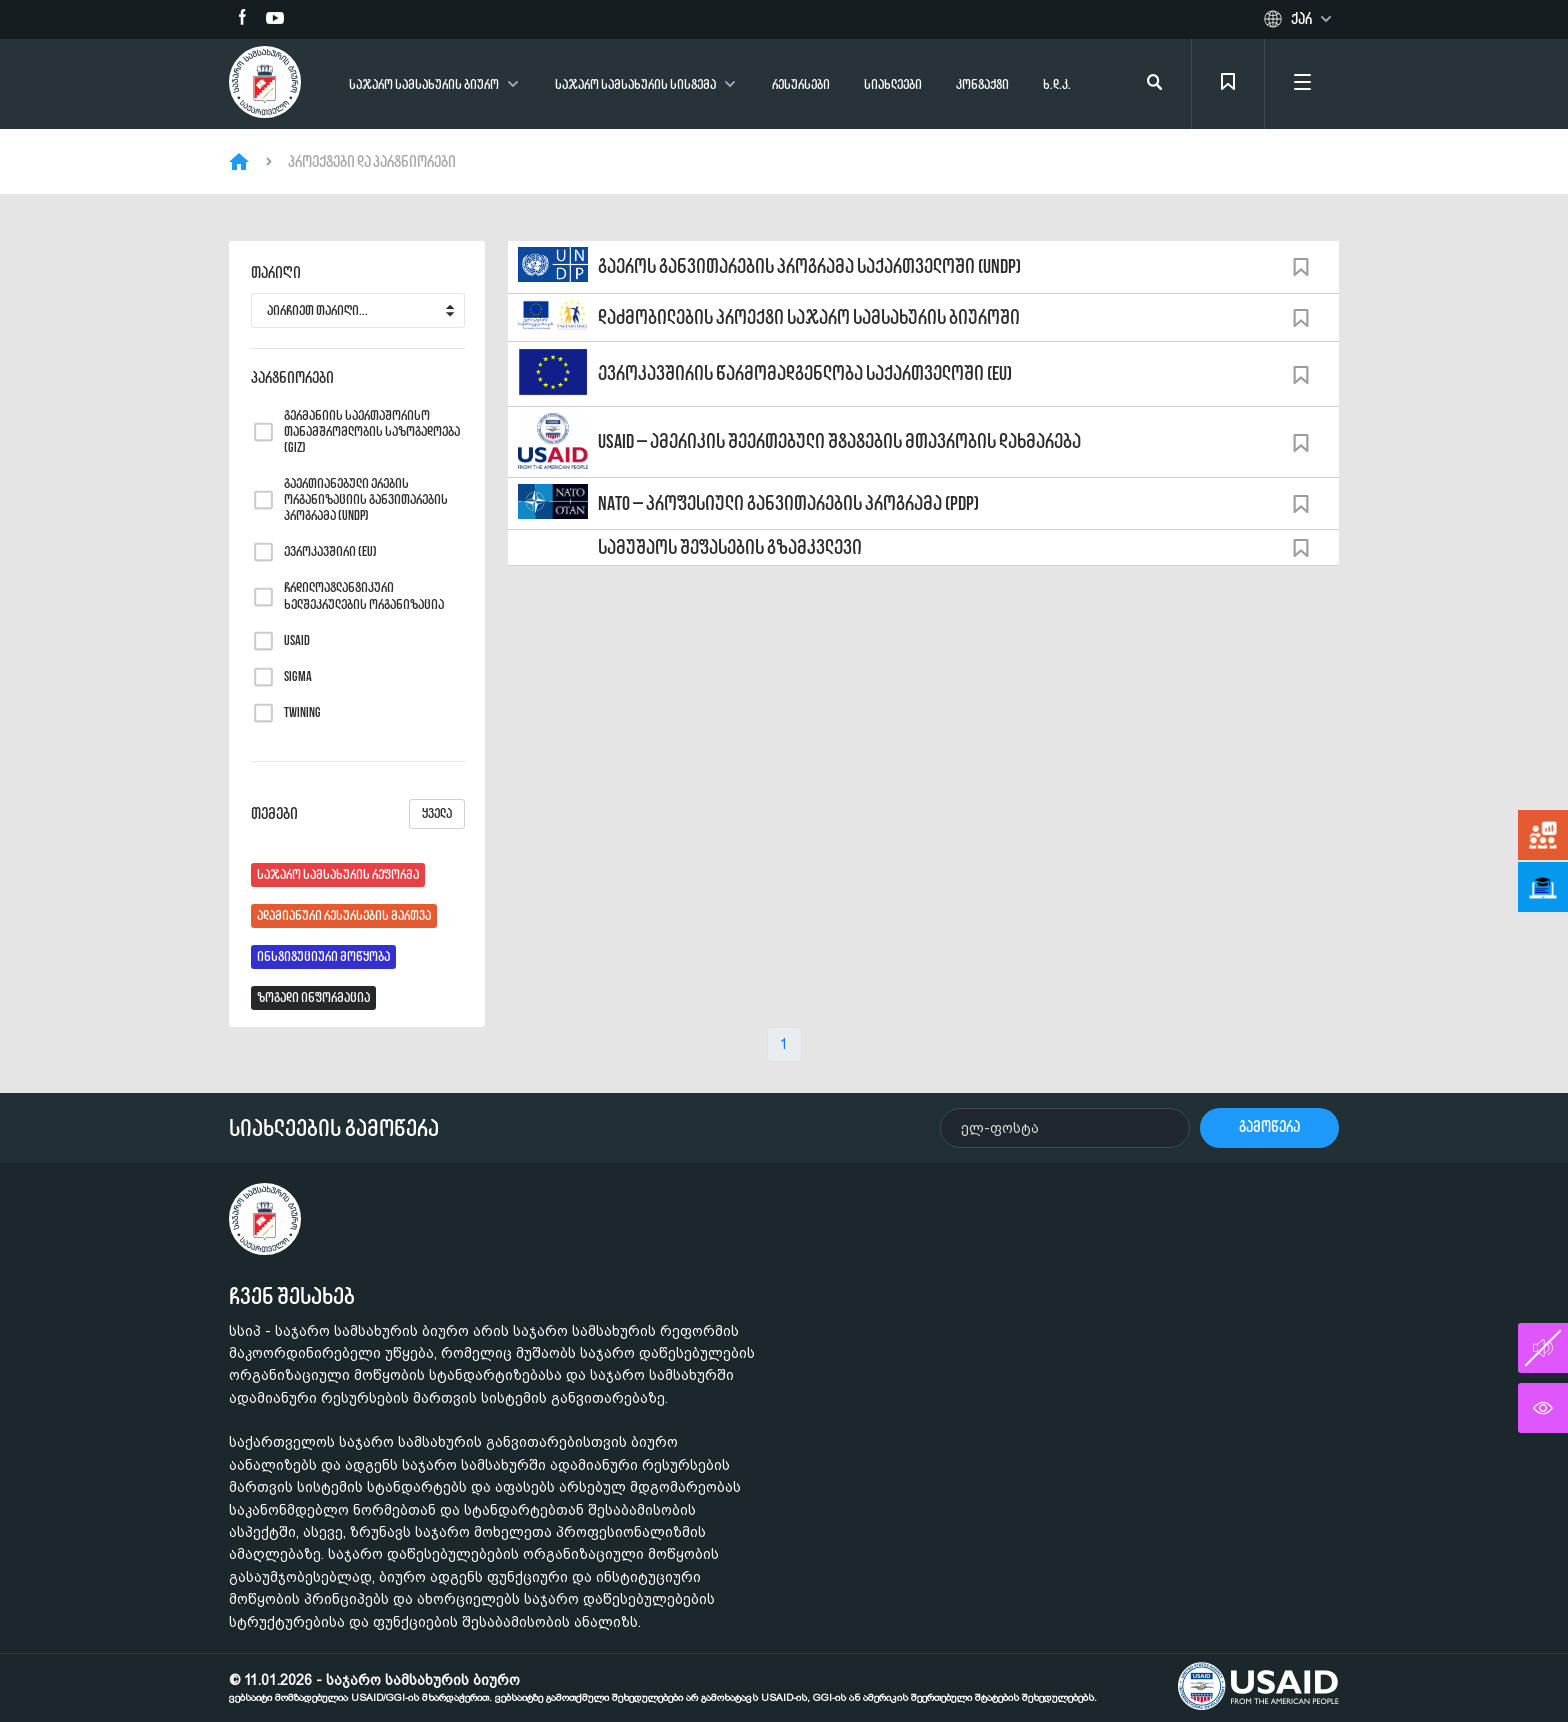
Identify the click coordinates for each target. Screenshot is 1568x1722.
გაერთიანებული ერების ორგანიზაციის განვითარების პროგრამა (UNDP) (366, 500)
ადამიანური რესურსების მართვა (344, 915)
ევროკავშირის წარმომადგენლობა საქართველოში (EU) (805, 373)
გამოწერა (1269, 1126)
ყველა (437, 813)
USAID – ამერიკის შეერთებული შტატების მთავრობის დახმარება (839, 441)
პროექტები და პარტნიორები (372, 162)
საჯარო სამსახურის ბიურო (424, 84)
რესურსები (801, 84)
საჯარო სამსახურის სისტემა (635, 84)
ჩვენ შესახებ (292, 1296)
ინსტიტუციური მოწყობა (323, 956)
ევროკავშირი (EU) (330, 552)
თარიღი (276, 273)
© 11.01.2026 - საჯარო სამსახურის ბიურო (663, 1688)
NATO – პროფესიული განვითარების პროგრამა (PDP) (788, 503)
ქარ (1301, 19)
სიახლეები (893, 84)
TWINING (302, 713)
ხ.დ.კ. (1057, 84)
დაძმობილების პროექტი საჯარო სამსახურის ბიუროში (809, 317)
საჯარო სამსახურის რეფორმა (338, 874)
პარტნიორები (292, 378)
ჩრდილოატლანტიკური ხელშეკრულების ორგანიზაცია (364, 596)
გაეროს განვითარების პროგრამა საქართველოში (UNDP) (809, 266)
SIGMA (298, 677)
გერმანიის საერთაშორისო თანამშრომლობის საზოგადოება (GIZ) (372, 432)
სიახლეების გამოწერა (334, 1128)
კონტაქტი (982, 84)
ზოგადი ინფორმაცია (313, 997)
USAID (297, 641)
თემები (358, 814)
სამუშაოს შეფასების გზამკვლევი (730, 547)
